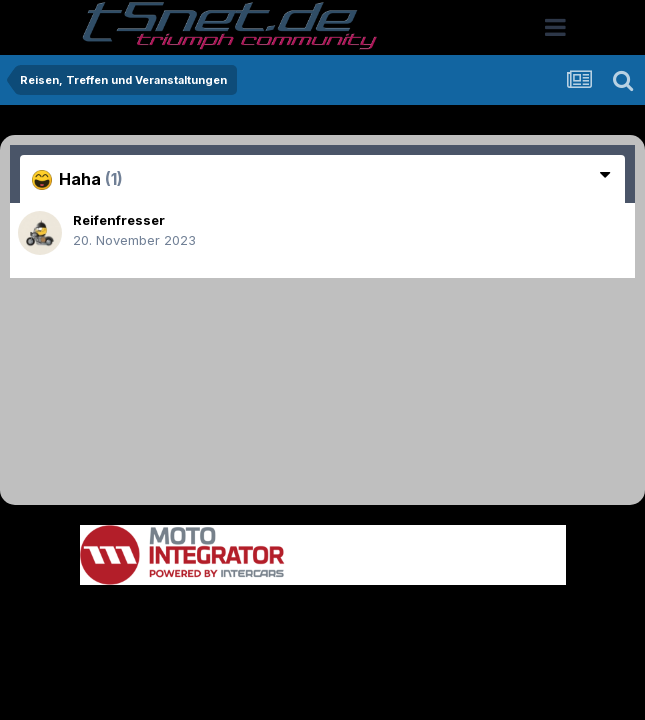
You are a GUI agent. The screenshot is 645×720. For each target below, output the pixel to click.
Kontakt (450, 615)
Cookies (521, 615)
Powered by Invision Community (323, 658)
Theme (213, 615)
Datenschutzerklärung (334, 615)
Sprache (131, 615)
